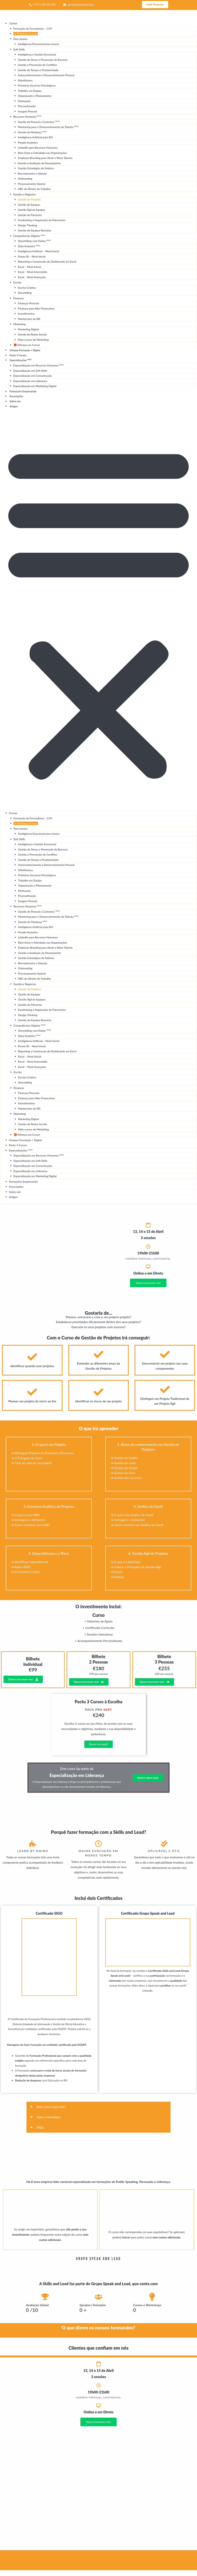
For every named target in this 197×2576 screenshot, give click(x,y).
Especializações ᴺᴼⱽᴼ (21, 372)
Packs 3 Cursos (18, 367)
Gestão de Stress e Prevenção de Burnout (41, 61)
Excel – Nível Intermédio (31, 281)
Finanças (18, 308)
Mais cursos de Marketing (32, 351)
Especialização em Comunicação (31, 388)
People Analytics (27, 146)
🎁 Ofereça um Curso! (25, 357)
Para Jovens (19, 39)
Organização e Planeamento (33, 98)
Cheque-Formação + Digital (25, 362)
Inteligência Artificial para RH (34, 141)
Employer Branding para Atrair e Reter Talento (43, 163)
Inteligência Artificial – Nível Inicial (37, 259)
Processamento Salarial (30, 189)
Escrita (17, 292)
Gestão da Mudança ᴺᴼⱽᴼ (31, 136)
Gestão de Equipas (28, 211)
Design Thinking (27, 232)
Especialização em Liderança (29, 394)
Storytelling (24, 302)
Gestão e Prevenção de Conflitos (36, 66)
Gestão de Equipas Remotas (33, 238)
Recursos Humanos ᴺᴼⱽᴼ (26, 120)
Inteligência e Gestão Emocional (35, 55)
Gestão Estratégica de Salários (34, 173)
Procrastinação (26, 109)
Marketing (19, 335)
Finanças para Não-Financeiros (35, 319)
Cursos (13, 23)
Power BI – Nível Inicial (31, 265)
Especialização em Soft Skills (29, 383)
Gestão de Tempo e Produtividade (36, 71)
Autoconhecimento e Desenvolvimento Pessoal (44, 77)
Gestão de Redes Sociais (31, 346)
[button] (98, 626)
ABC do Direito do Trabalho (33, 195)
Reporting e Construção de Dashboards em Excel (45, 270)
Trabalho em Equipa (29, 93)
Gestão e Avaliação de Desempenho (38, 168)
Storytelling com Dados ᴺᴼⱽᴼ (33, 249)
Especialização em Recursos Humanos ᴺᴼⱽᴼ (36, 378)
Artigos (14, 420)
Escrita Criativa (26, 297)
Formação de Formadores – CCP (31, 28)
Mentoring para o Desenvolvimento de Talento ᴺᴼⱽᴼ (46, 130)
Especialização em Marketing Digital (33, 399)
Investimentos (25, 324)
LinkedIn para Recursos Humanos (36, 152)
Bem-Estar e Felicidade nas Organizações (40, 157)
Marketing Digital (27, 340)
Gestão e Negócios (23, 200)
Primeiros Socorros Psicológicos (35, 87)
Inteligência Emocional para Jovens (37, 44)
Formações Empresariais (23, 404)
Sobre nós (15, 415)
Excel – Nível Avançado (31, 286)
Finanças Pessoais (28, 313)
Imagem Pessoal (27, 114)
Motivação (24, 103)
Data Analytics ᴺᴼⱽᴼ (28, 254)
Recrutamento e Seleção (31, 179)
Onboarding (24, 184)
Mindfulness (25, 82)
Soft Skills (18, 50)
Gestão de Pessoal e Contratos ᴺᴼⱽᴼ (37, 125)
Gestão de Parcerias (29, 222)
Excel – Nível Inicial (28, 275)
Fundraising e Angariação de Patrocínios (40, 227)
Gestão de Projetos (28, 206)
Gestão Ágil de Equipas (30, 216)
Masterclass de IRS (28, 329)
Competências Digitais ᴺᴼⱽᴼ (28, 243)
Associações (16, 410)
